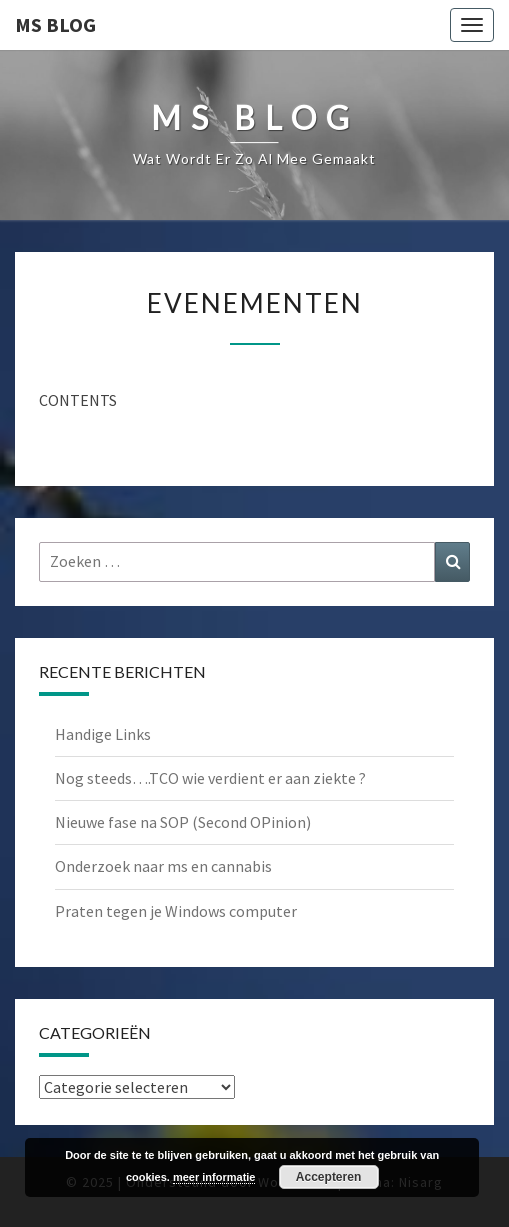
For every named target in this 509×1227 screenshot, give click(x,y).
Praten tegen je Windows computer (176, 911)
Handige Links (103, 734)
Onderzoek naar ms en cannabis (163, 866)
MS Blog (55, 24)
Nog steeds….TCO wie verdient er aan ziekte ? (210, 778)
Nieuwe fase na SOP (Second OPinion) (183, 822)
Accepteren (328, 1177)
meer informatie (214, 1177)
